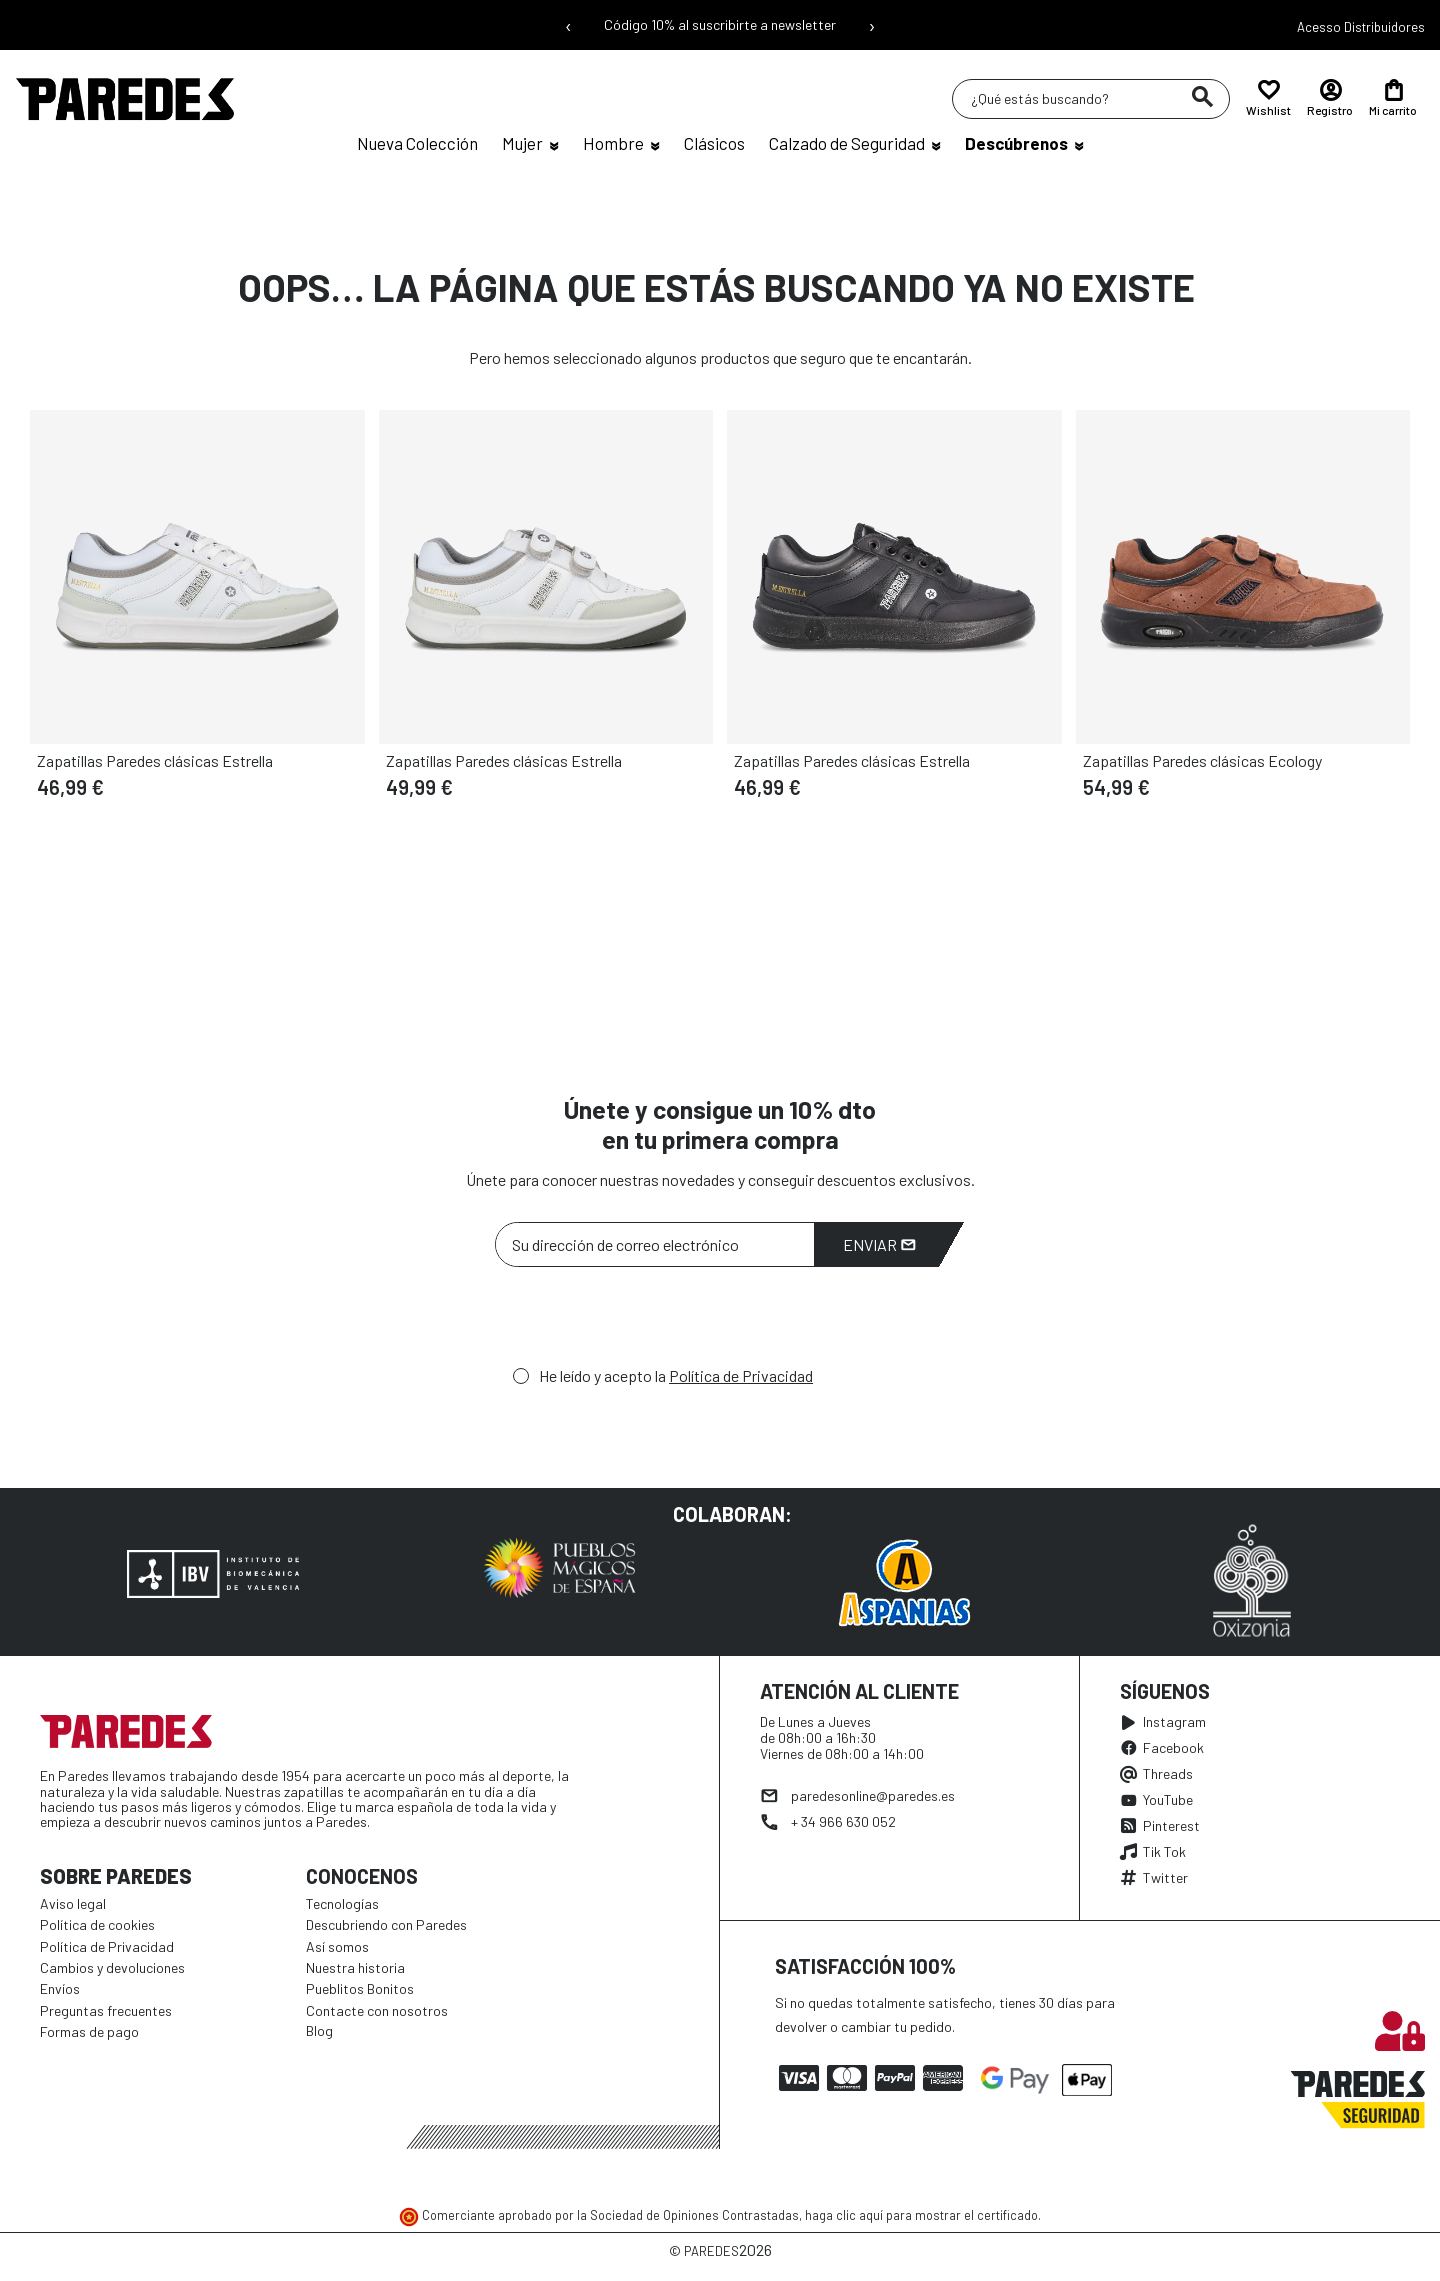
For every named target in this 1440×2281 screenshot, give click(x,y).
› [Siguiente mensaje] (872, 25)
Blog (319, 2030)
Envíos (60, 1988)
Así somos (337, 1946)
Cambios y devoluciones (112, 1967)
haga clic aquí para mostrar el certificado (921, 2215)
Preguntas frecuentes (106, 2010)
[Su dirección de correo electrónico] (655, 1244)
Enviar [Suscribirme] (879, 1244)
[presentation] (647, 1322)
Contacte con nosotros (377, 2010)
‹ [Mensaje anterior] (568, 25)
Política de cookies (97, 1924)
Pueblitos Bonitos (360, 1988)
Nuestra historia (355, 1967)
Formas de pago (89, 2031)
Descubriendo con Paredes (386, 1924)
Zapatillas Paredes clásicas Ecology (1202, 760)
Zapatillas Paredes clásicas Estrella (155, 760)
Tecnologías (342, 1903)
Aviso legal (73, 1903)
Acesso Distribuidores (1361, 27)
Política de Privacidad (741, 1375)
